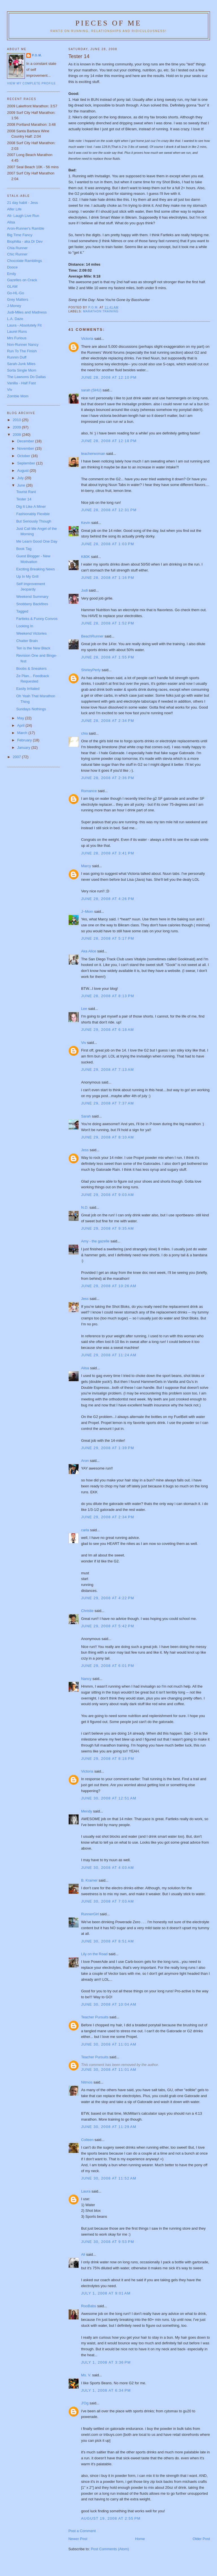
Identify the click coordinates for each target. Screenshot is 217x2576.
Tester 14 (23, 499)
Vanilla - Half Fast (21, 383)
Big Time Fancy (19, 235)
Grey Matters (17, 299)
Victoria (87, 338)
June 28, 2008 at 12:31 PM (108, 510)
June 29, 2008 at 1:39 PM (107, 1448)
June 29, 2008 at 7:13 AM (107, 1069)
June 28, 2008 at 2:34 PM (107, 720)
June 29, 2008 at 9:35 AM (107, 1228)
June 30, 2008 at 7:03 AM (107, 1901)
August (23, 470)
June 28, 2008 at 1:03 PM (107, 544)
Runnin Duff (16, 357)
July (21, 478)
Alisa (85, 1368)
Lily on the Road (94, 1954)
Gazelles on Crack (22, 280)
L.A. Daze (15, 319)
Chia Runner (17, 248)
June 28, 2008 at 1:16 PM (107, 577)
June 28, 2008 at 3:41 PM (107, 853)
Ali (83, 2254)
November (26, 448)
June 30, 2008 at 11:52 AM (108, 2178)
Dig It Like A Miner (31, 506)
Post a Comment (82, 2531)
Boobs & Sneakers (31, 668)
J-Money (14, 306)
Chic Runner (17, 254)
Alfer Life (14, 209)
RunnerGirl (90, 1914)
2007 (17, 757)
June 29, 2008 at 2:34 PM (107, 1517)
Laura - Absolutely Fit (24, 325)
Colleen (87, 2140)
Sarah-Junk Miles (21, 364)
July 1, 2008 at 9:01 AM (106, 2293)
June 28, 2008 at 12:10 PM (108, 377)
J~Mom (87, 911)
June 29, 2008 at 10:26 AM (108, 1286)
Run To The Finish (22, 351)
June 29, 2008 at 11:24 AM (108, 1355)
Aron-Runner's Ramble (25, 228)
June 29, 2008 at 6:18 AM (107, 1029)
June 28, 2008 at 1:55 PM (107, 657)
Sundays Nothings (31, 709)
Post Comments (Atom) (110, 2549)
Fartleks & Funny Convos (36, 619)
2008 (17, 434)
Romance (89, 791)
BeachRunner (92, 636)
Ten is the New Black (33, 648)
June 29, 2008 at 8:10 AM (107, 1137)
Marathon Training (100, 311)
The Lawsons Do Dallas (26, 377)
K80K (85, 557)
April (21, 725)
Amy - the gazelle (95, 1241)
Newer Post (77, 2539)
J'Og (84, 2403)
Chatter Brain (27, 641)
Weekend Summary (32, 596)
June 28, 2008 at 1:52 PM (107, 623)
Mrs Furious (17, 338)
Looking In (24, 626)
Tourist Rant (26, 492)
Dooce (12, 267)
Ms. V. (86, 2375)
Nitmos (86, 2082)
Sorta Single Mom (21, 370)
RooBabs (88, 2306)
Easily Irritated (27, 688)
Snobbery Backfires (32, 604)
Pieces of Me (108, 23)
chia (84, 733)
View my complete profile (31, 83)
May (21, 718)
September (26, 463)
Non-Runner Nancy (22, 344)
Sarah (86, 1116)
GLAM (12, 286)
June (21, 485)
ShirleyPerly (91, 670)
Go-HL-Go (15, 293)
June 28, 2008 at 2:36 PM (107, 778)
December (26, 441)
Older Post (201, 2539)
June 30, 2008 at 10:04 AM (108, 2004)
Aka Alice (88, 951)
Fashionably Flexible (33, 514)
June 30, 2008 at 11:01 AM (108, 2044)
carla (85, 1530)
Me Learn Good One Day (36, 541)
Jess (85, 1150)
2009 (17, 427)
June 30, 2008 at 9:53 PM (107, 2242)
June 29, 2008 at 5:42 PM (107, 1626)
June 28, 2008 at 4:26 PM (107, 899)
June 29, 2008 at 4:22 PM (107, 1598)
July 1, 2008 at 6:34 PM (106, 2390)
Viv (83, 1042)
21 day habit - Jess (22, 203)
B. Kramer (89, 1880)
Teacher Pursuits (94, 2017)
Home (140, 2539)
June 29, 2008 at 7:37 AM (107, 1103)
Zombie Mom (18, 396)
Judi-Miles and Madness (27, 312)
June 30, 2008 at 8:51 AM (107, 1941)
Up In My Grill (27, 576)
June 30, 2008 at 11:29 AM (108, 2127)
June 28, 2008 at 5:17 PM (107, 938)
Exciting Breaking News (35, 569)
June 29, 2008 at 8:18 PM (107, 1758)
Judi (84, 590)
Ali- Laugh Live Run (23, 216)
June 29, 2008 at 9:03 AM (107, 1195)
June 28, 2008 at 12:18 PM (108, 441)
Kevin (85, 523)
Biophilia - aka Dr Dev (25, 241)
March (23, 733)
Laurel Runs (17, 331)
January (24, 747)
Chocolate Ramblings (24, 261)
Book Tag (23, 549)
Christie (87, 1611)
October (24, 456)
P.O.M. (37, 55)
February (25, 740)
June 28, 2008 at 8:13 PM (107, 996)
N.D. (84, 1207)
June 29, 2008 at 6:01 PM (107, 1666)
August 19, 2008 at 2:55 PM (110, 2518)
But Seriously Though (33, 521)
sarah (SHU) (91, 390)
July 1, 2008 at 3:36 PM (106, 2362)
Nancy (86, 1679)
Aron (85, 1460)
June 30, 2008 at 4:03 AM (107, 1867)
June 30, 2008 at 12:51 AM (108, 1798)
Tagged (22, 611)
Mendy (86, 1811)
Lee (84, 1008)
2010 (17, 420)
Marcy (86, 866)
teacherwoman (93, 453)
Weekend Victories (31, 633)
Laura (85, 2191)
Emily (11, 274)
